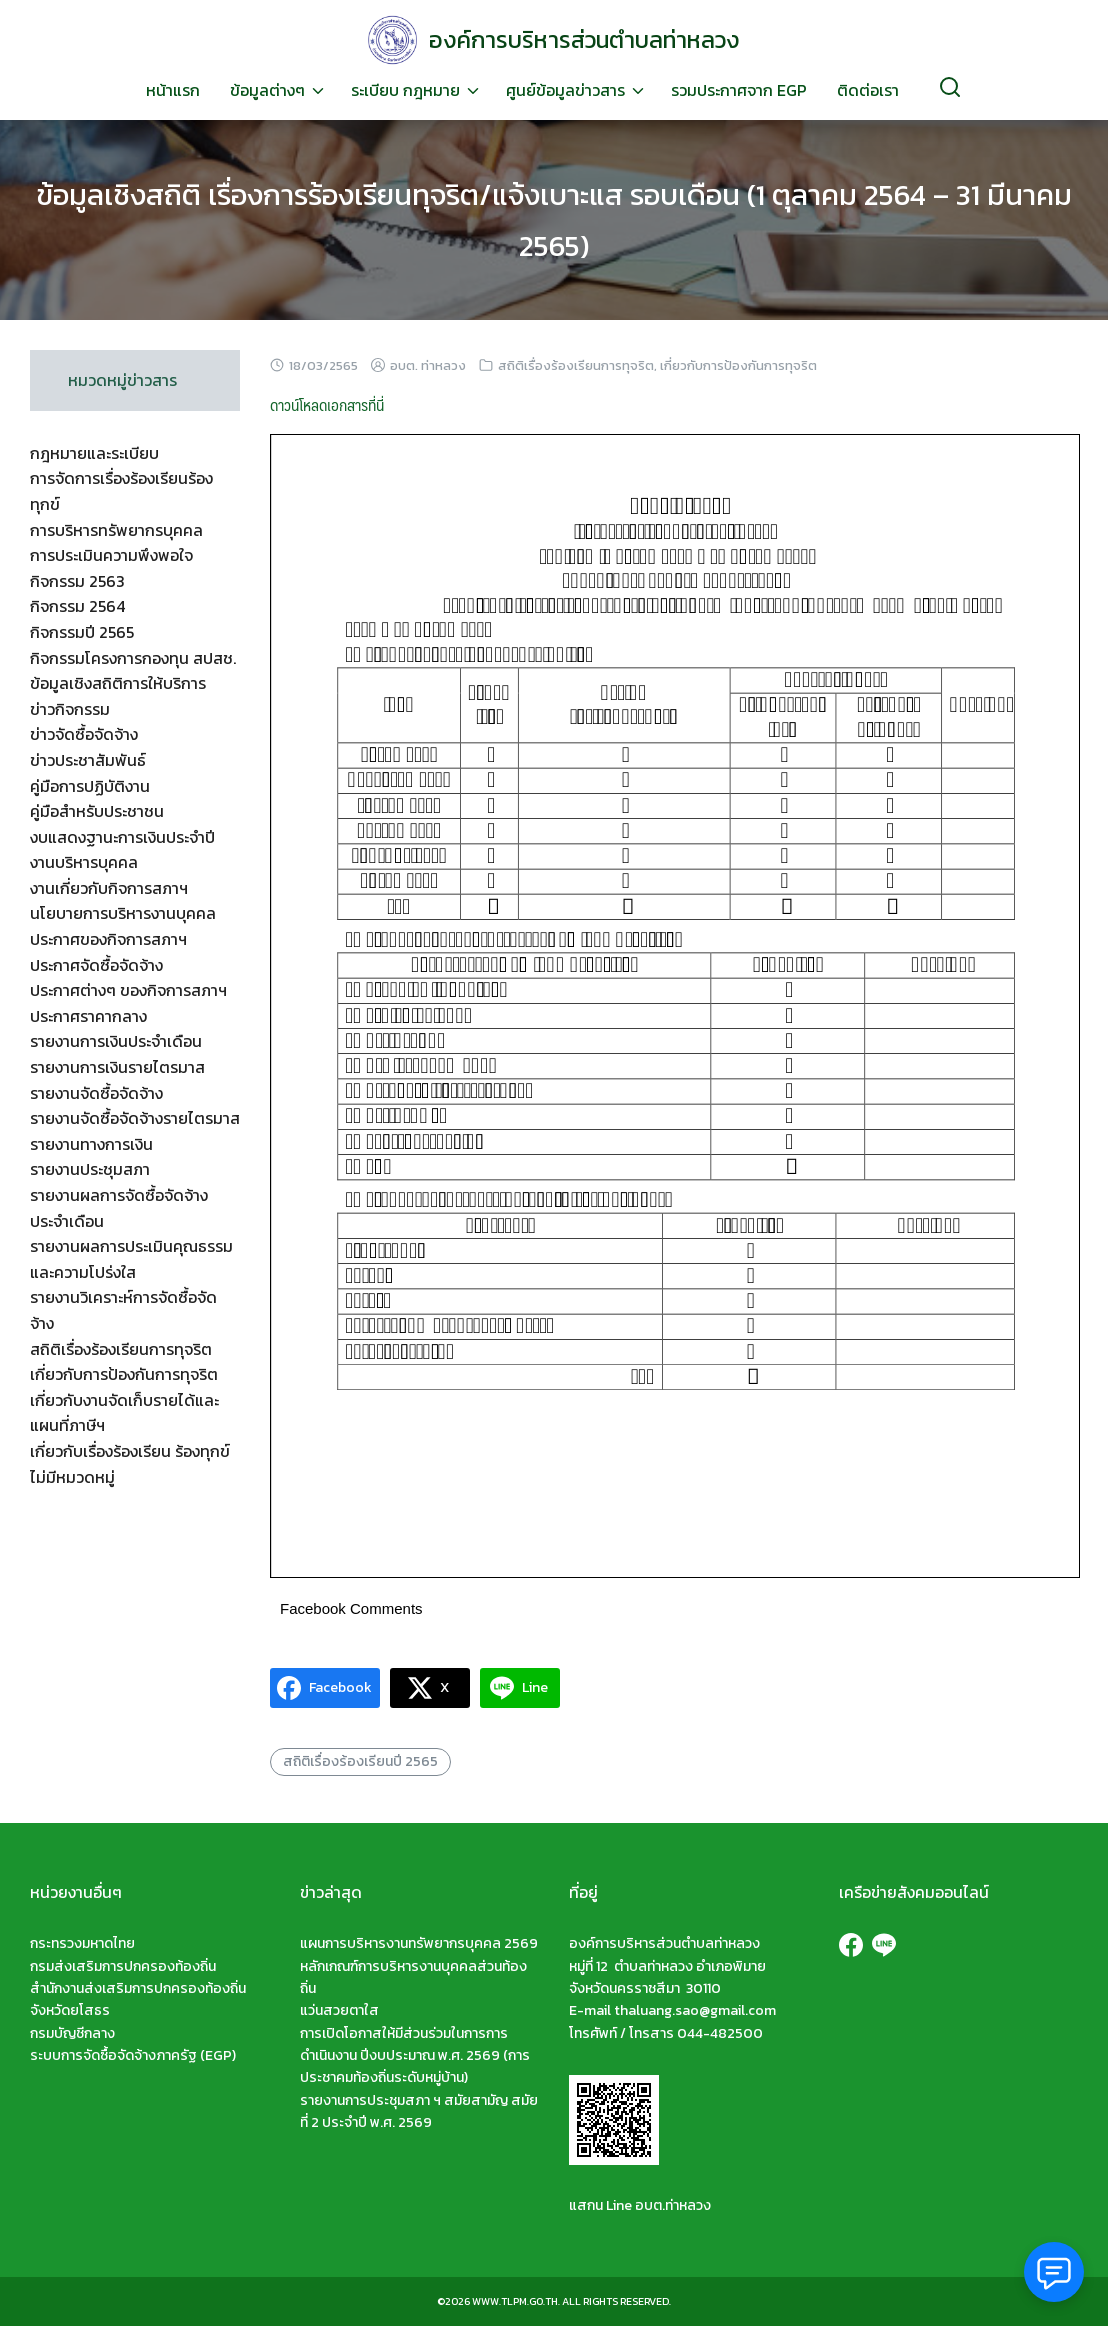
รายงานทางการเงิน (91, 1144)
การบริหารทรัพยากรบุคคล (116, 530)
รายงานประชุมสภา (90, 1169)
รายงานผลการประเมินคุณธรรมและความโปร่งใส (131, 1259)
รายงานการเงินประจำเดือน (116, 1041)
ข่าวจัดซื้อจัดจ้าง (84, 734)
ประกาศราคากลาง (88, 1016)
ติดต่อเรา (868, 90)
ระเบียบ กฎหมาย (405, 90)
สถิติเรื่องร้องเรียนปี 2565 (360, 1761)
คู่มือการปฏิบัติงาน (90, 786)
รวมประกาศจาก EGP (739, 90)
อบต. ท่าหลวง (428, 365)
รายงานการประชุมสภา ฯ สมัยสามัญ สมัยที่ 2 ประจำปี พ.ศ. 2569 (419, 2111)
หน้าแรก (173, 90)
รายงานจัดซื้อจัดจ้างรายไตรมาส (135, 1118)
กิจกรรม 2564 (77, 606)
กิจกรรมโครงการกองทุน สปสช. (133, 658)
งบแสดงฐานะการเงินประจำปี (122, 837)
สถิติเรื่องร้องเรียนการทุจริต (576, 365)
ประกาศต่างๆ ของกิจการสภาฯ (128, 990)
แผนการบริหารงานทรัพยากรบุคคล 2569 (419, 1943)
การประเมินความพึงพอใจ (111, 555)
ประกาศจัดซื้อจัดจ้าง (96, 965)
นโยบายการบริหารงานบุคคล (123, 913)
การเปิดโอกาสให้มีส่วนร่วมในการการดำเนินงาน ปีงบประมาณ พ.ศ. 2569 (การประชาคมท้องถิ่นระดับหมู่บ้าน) (415, 2056)
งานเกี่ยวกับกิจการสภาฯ (109, 888)
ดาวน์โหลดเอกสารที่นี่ (327, 404)
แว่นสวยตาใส (339, 2010)
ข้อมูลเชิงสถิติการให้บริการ (118, 683)
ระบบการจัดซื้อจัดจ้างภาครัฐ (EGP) (133, 2055)
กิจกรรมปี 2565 (82, 632)
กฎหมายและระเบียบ (94, 453)
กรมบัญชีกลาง (72, 2033)
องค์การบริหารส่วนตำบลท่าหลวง (584, 39)
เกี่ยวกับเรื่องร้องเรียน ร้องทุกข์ (130, 1451)
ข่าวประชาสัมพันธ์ (88, 760)
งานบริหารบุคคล (84, 862)
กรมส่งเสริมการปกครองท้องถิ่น (123, 1966)
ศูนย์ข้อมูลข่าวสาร (565, 90)
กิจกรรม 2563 (77, 581)
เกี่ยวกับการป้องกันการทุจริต (738, 365)
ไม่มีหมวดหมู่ (72, 1477)
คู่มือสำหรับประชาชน (97, 811)
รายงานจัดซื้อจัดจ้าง (96, 1093)
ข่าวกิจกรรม (70, 709)
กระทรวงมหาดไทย (82, 1943)
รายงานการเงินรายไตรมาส (117, 1067)
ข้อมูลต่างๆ (267, 90)
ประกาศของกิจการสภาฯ (108, 939)
